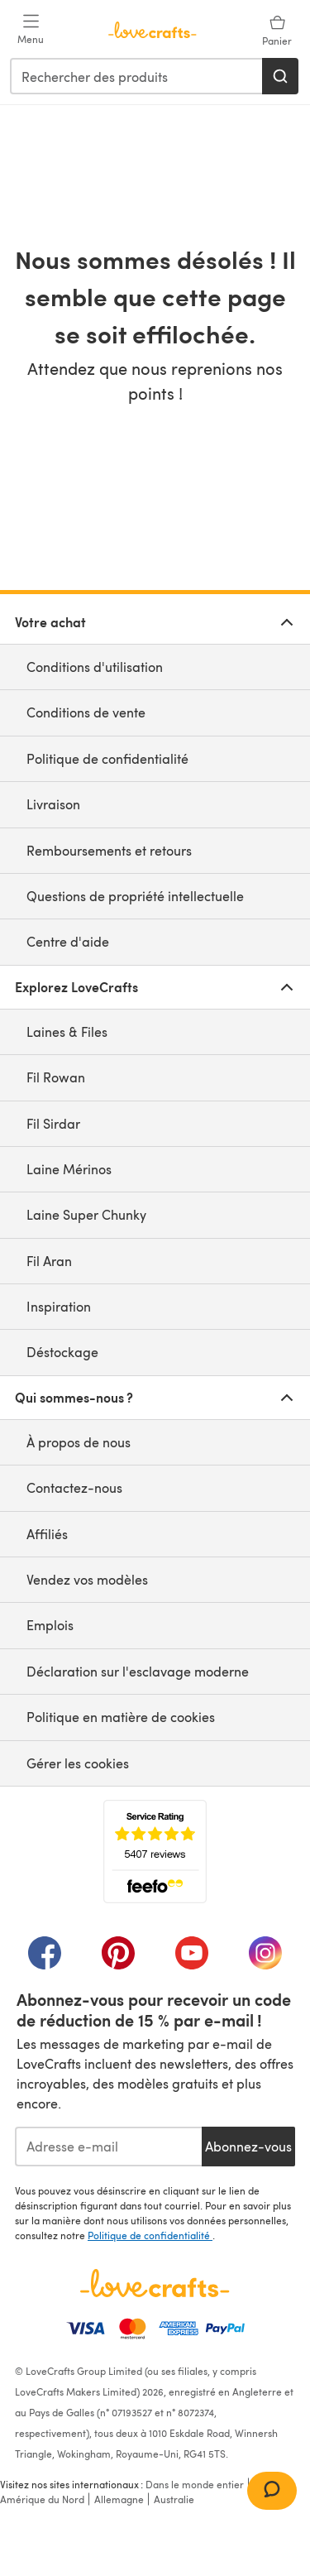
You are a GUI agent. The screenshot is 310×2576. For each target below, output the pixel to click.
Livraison (53, 804)
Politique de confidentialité (107, 758)
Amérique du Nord (42, 2499)
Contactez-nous (74, 1487)
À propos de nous (78, 1442)
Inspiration (58, 1306)
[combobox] (137, 76)
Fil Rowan (55, 1077)
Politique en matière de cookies (120, 1716)
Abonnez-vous (248, 2146)
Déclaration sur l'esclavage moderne (137, 1671)
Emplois (50, 1624)
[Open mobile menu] (30, 30)
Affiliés (47, 1533)
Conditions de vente (85, 712)
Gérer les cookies (77, 1763)
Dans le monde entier (194, 2484)
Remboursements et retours (109, 850)
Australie (174, 2499)
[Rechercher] (280, 76)
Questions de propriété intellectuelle (135, 895)
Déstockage (62, 1351)
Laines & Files (66, 1031)
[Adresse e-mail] (108, 2146)
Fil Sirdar (53, 1123)
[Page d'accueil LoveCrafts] (155, 2283)
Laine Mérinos (69, 1169)
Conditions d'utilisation (94, 666)
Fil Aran (49, 1260)
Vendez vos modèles (87, 1579)
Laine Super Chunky (86, 1214)
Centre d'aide (67, 941)
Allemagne (119, 2499)
